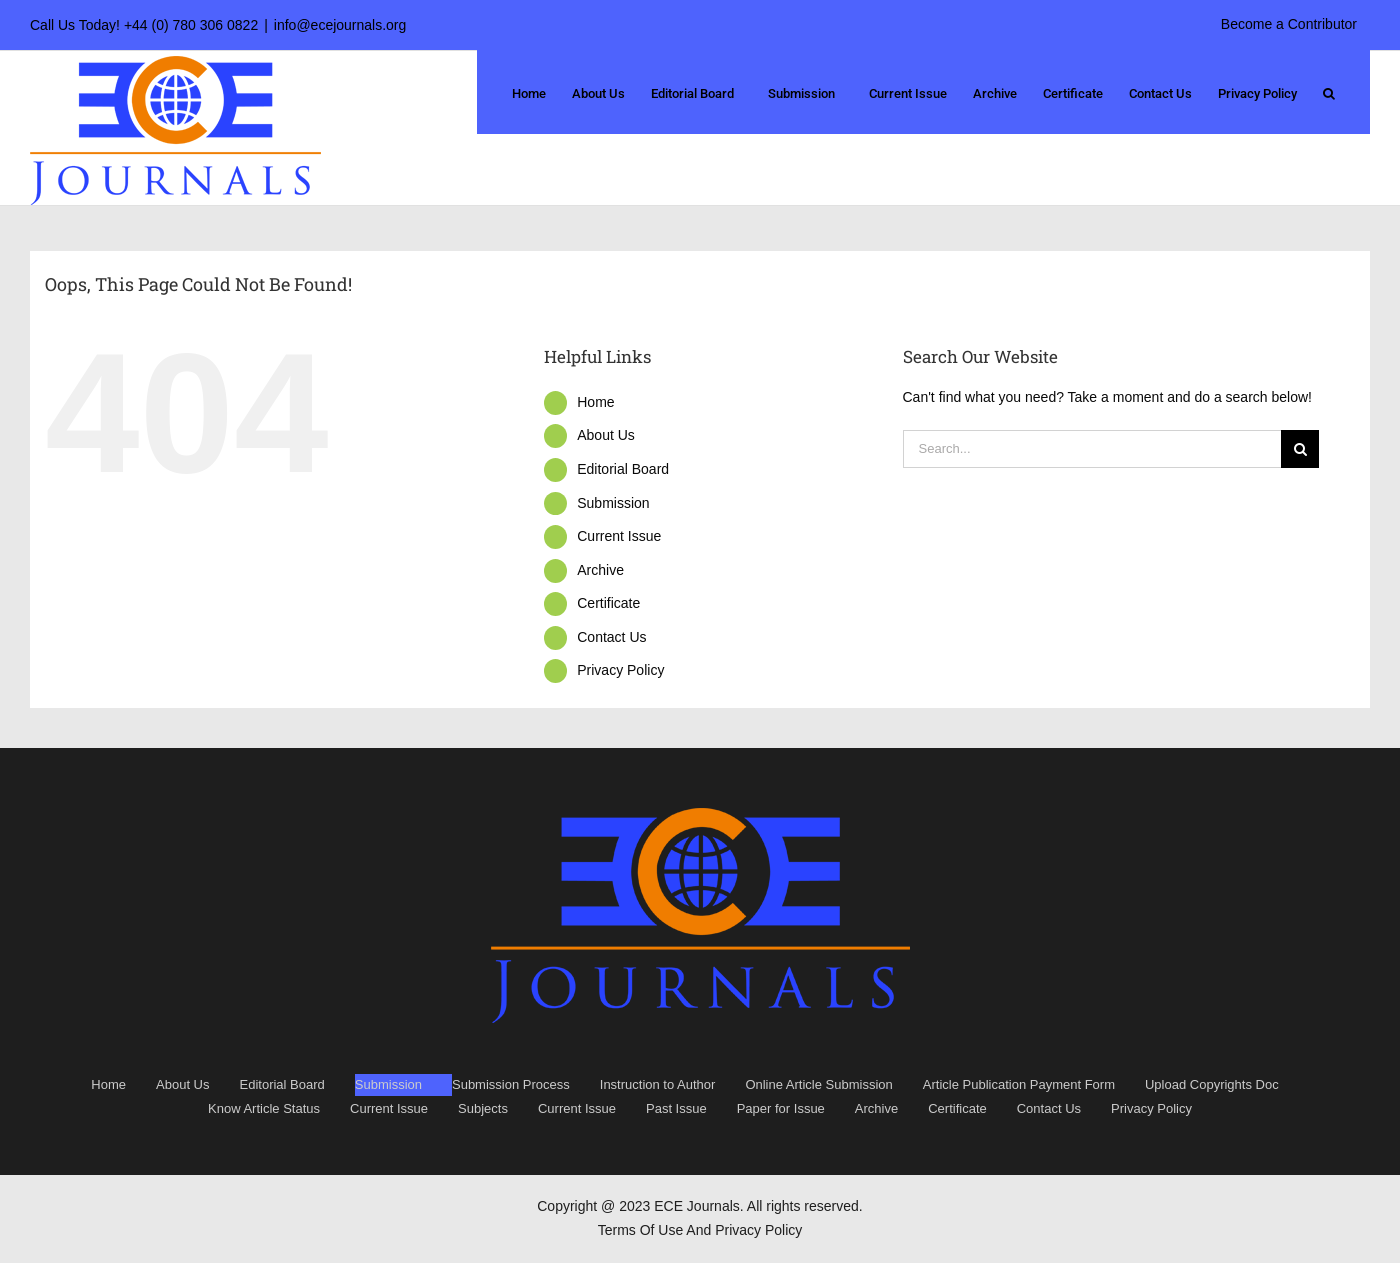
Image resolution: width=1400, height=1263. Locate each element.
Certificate (608, 603)
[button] (1329, 92)
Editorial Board (623, 469)
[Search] (1300, 449)
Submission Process (511, 1084)
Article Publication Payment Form (1019, 1084)
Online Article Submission (818, 1084)
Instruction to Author (658, 1084)
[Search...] (1092, 449)
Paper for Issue (781, 1108)
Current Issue (619, 536)
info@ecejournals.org (340, 25)
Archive (600, 570)
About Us (606, 435)
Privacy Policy (620, 670)
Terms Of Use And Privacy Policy (700, 1230)
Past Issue (676, 1108)
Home (595, 402)
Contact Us (611, 637)
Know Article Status (264, 1108)
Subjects (483, 1108)
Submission (613, 503)
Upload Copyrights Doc (1212, 1084)
